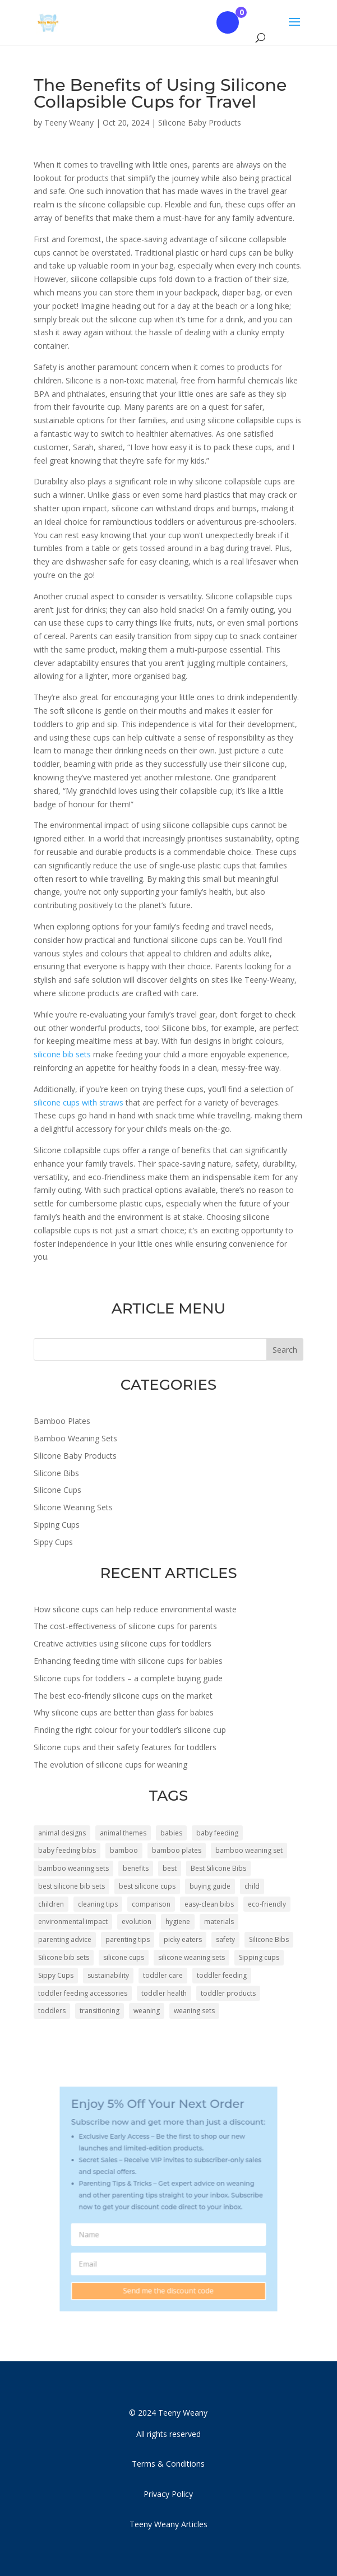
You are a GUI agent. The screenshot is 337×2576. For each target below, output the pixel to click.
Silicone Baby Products (199, 122)
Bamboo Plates (62, 1421)
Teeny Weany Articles (168, 2524)
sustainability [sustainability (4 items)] (108, 1975)
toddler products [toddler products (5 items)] (228, 1993)
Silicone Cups (57, 1489)
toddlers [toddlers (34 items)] (52, 2010)
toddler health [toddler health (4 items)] (164, 1993)
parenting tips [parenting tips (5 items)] (127, 1939)
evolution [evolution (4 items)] (136, 1921)
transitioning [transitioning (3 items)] (99, 2010)
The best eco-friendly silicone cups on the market (123, 1695)
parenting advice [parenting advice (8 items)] (64, 1939)
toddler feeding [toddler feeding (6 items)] (222, 1975)
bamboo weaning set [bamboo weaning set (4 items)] (249, 1850)
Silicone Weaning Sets (73, 1507)
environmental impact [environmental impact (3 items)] (73, 1921)
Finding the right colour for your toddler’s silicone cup (130, 1729)
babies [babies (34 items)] (171, 1833)
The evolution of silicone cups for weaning (110, 1764)
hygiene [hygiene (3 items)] (177, 1921)
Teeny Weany (69, 122)
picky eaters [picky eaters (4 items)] (183, 1939)
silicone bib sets (62, 1054)
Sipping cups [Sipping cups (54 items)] (259, 1957)
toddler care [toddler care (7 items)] (163, 1975)
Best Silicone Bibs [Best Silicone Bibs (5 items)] (218, 1868)
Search (285, 1349)
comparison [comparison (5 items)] (151, 1904)
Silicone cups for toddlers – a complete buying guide (128, 1678)
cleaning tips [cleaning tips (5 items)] (98, 1904)
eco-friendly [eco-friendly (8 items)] (267, 1904)
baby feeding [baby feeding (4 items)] (217, 1833)
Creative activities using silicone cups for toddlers (122, 1643)
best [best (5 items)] (170, 1868)
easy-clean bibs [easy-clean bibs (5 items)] (209, 1904)
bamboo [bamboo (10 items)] (124, 1850)
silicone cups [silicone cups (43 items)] (123, 1957)
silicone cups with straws (78, 1102)
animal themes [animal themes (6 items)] (123, 1833)
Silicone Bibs (56, 1473)
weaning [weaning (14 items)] (146, 2010)
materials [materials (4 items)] (219, 1921)
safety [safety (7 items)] (225, 1939)
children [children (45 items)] (51, 1904)
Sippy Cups (53, 1542)
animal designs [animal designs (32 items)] (62, 1833)
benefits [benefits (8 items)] (136, 1868)
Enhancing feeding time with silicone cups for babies (128, 1660)
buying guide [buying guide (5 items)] (210, 1886)
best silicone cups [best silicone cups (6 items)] (147, 1886)
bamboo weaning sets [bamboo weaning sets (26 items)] (73, 1868)
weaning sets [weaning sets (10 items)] (194, 2010)
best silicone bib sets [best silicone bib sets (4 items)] (71, 1886)
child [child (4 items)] (252, 1886)
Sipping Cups (57, 1524)
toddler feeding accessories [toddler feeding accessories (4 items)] (82, 1993)
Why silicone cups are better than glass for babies (124, 1712)
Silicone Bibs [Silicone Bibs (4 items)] (269, 1939)
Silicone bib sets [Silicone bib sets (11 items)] (63, 1957)
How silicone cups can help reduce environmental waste (135, 1609)
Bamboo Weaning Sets (75, 1438)
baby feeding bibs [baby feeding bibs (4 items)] (67, 1850)
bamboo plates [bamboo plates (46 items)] (176, 1850)
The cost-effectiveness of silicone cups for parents (125, 1626)
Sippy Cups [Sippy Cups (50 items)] (55, 1975)
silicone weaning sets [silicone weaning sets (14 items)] (191, 1957)
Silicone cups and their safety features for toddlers (125, 1747)
